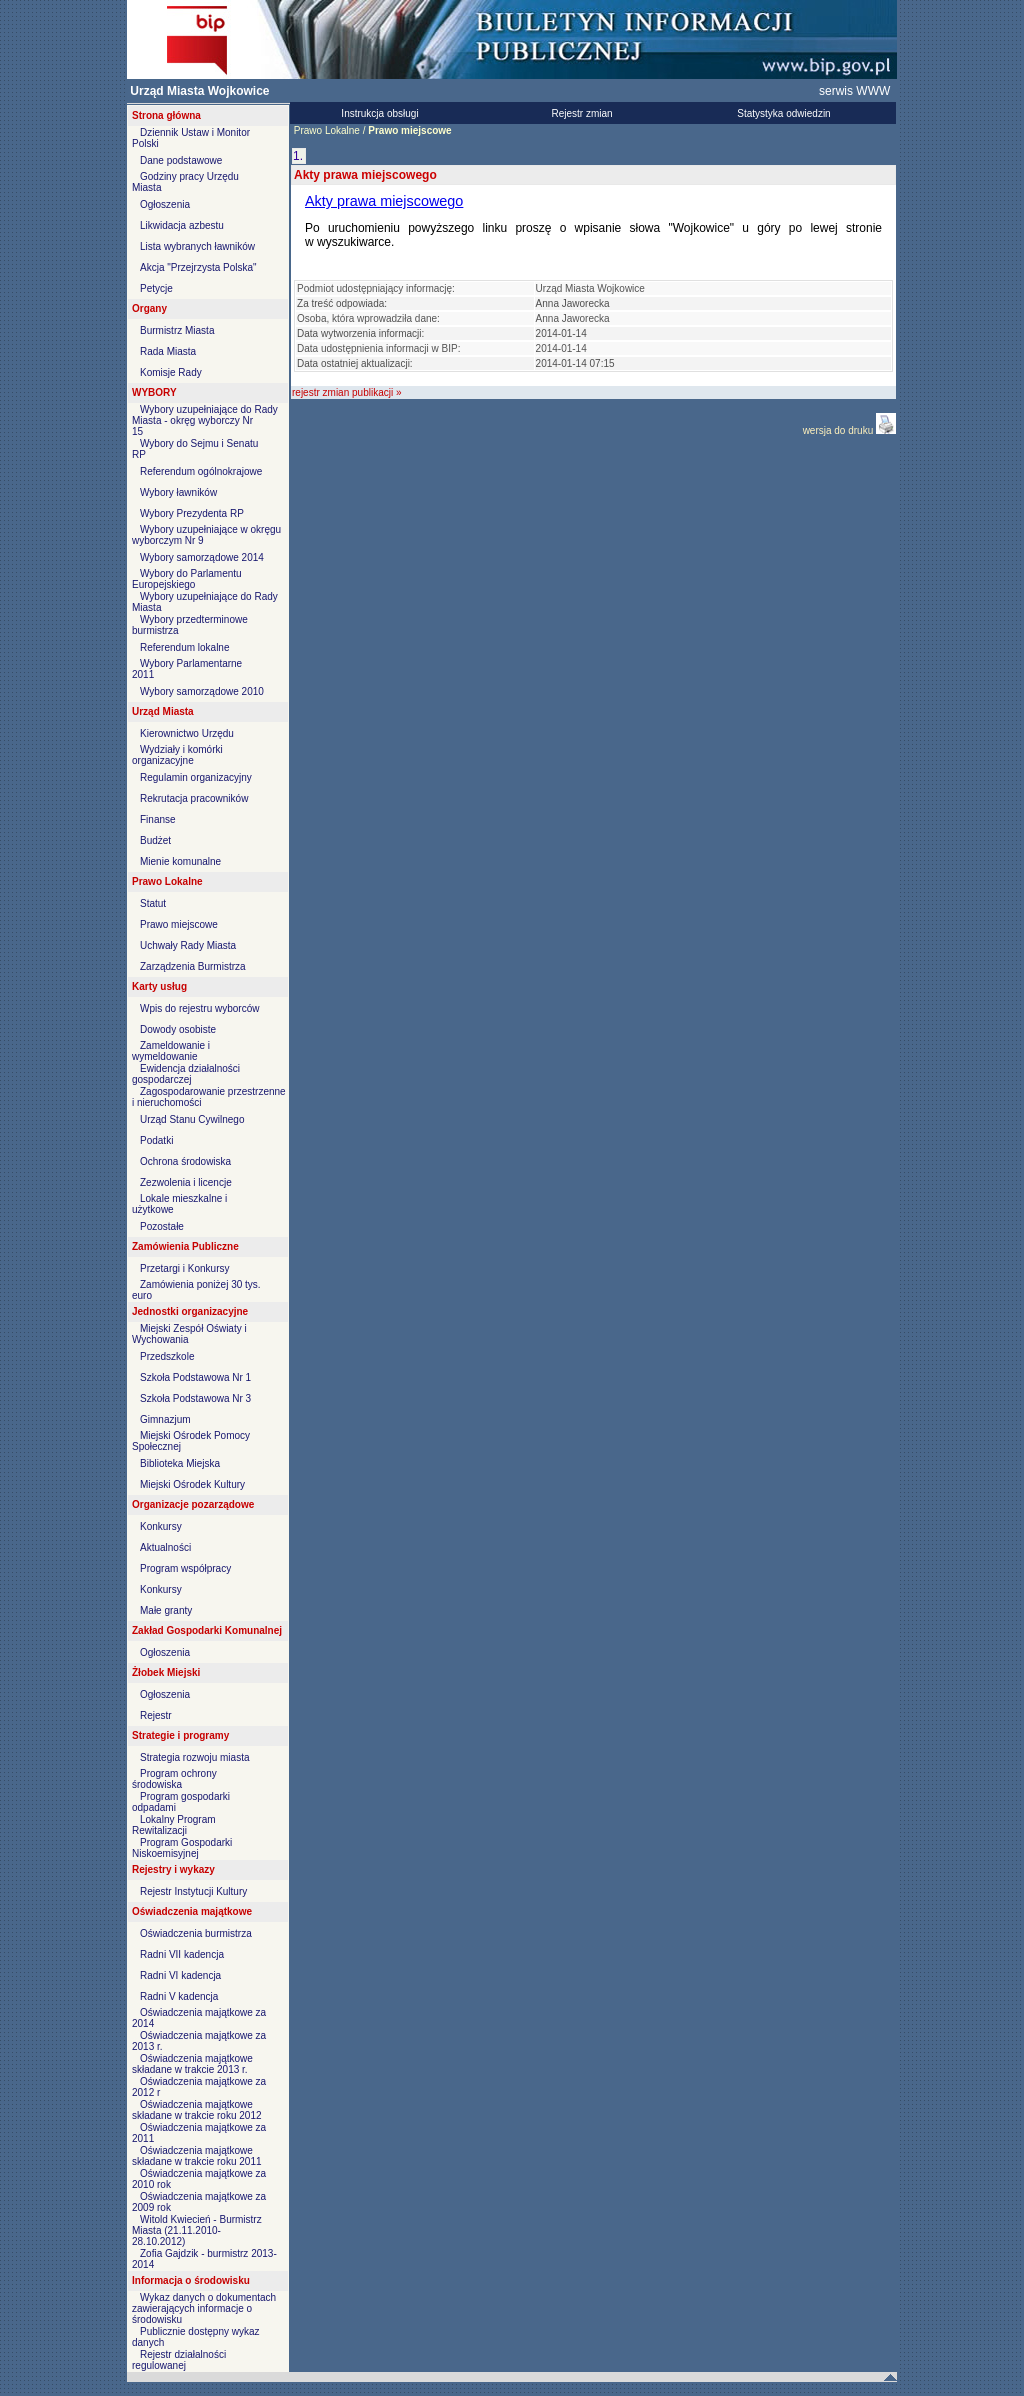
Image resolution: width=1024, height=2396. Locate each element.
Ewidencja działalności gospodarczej (186, 1074)
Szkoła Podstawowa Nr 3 (195, 1398)
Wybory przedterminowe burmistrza (190, 625)
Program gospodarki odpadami (181, 1802)
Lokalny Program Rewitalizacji (174, 1825)
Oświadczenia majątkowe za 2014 (199, 2018)
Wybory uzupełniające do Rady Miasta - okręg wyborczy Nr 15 (205, 420)
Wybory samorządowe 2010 (202, 691)
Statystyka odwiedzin (783, 113)
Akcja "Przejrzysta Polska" (198, 267)
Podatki (156, 1140)
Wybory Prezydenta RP (192, 513)
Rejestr (156, 1715)
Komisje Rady (171, 372)
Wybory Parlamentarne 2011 (187, 669)
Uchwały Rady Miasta (188, 945)
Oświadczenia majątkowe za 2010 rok (199, 2179)
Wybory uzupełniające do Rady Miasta (205, 602)
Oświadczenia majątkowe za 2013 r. (199, 2041)
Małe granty (166, 1610)
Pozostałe (162, 1226)
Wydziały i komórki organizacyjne (177, 755)
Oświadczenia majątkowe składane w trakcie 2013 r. (192, 2064)
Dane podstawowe (181, 160)
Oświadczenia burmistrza (196, 1933)
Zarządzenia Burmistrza (193, 966)
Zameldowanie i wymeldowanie (171, 1051)
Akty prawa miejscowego (384, 201)
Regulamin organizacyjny (196, 777)
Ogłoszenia (165, 204)
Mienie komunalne (180, 861)
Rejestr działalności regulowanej (179, 2360)
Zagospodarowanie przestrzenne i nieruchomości (209, 1097)
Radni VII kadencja (182, 1954)
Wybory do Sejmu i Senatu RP (195, 449)
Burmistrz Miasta (177, 330)
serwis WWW (854, 91)
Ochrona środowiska (185, 1161)
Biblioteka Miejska (180, 1463)
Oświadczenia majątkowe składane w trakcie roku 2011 (197, 2156)
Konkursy (161, 1526)
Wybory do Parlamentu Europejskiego (187, 579)
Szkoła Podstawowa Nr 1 (195, 1377)
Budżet (155, 840)
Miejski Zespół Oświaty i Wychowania (189, 1334)
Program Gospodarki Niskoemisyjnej (182, 1848)
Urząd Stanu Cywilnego (192, 1119)
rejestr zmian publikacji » (347, 392)
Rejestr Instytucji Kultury (193, 1891)
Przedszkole (167, 1356)
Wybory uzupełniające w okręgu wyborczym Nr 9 (206, 535)
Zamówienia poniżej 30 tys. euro (196, 1290)
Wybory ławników (178, 492)
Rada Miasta (168, 351)
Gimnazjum (165, 1419)
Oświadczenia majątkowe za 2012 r (199, 2087)
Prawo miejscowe (179, 924)
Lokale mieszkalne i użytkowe (179, 1204)
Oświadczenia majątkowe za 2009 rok (199, 2202)
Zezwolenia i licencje (186, 1182)
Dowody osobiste (178, 1029)
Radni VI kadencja (180, 1975)
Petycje (156, 288)
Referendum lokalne (185, 647)
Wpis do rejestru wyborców (199, 1008)
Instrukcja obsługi (379, 113)
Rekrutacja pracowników (194, 798)
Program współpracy (185, 1568)
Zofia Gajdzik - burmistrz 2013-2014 (204, 2259)
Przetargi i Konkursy (184, 1268)
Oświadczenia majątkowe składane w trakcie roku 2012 (197, 2110)
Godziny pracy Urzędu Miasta (185, 182)
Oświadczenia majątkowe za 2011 (199, 2133)
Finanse (158, 819)
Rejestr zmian (581, 113)
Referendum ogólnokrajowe (201, 471)
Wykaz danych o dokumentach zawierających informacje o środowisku (204, 2308)
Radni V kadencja (179, 1996)
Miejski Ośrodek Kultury (192, 1484)
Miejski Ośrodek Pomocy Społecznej (191, 1441)
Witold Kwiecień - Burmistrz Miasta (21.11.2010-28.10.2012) (197, 2230)
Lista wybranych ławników (197, 246)
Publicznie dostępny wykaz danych (196, 2337)
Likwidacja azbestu (182, 225)
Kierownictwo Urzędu (187, 733)
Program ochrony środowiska (174, 1779)
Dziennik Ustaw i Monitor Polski (191, 138)
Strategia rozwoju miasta (195, 1757)
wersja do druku (839, 430)
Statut (153, 903)
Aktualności (165, 1547)
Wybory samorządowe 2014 (202, 557)
